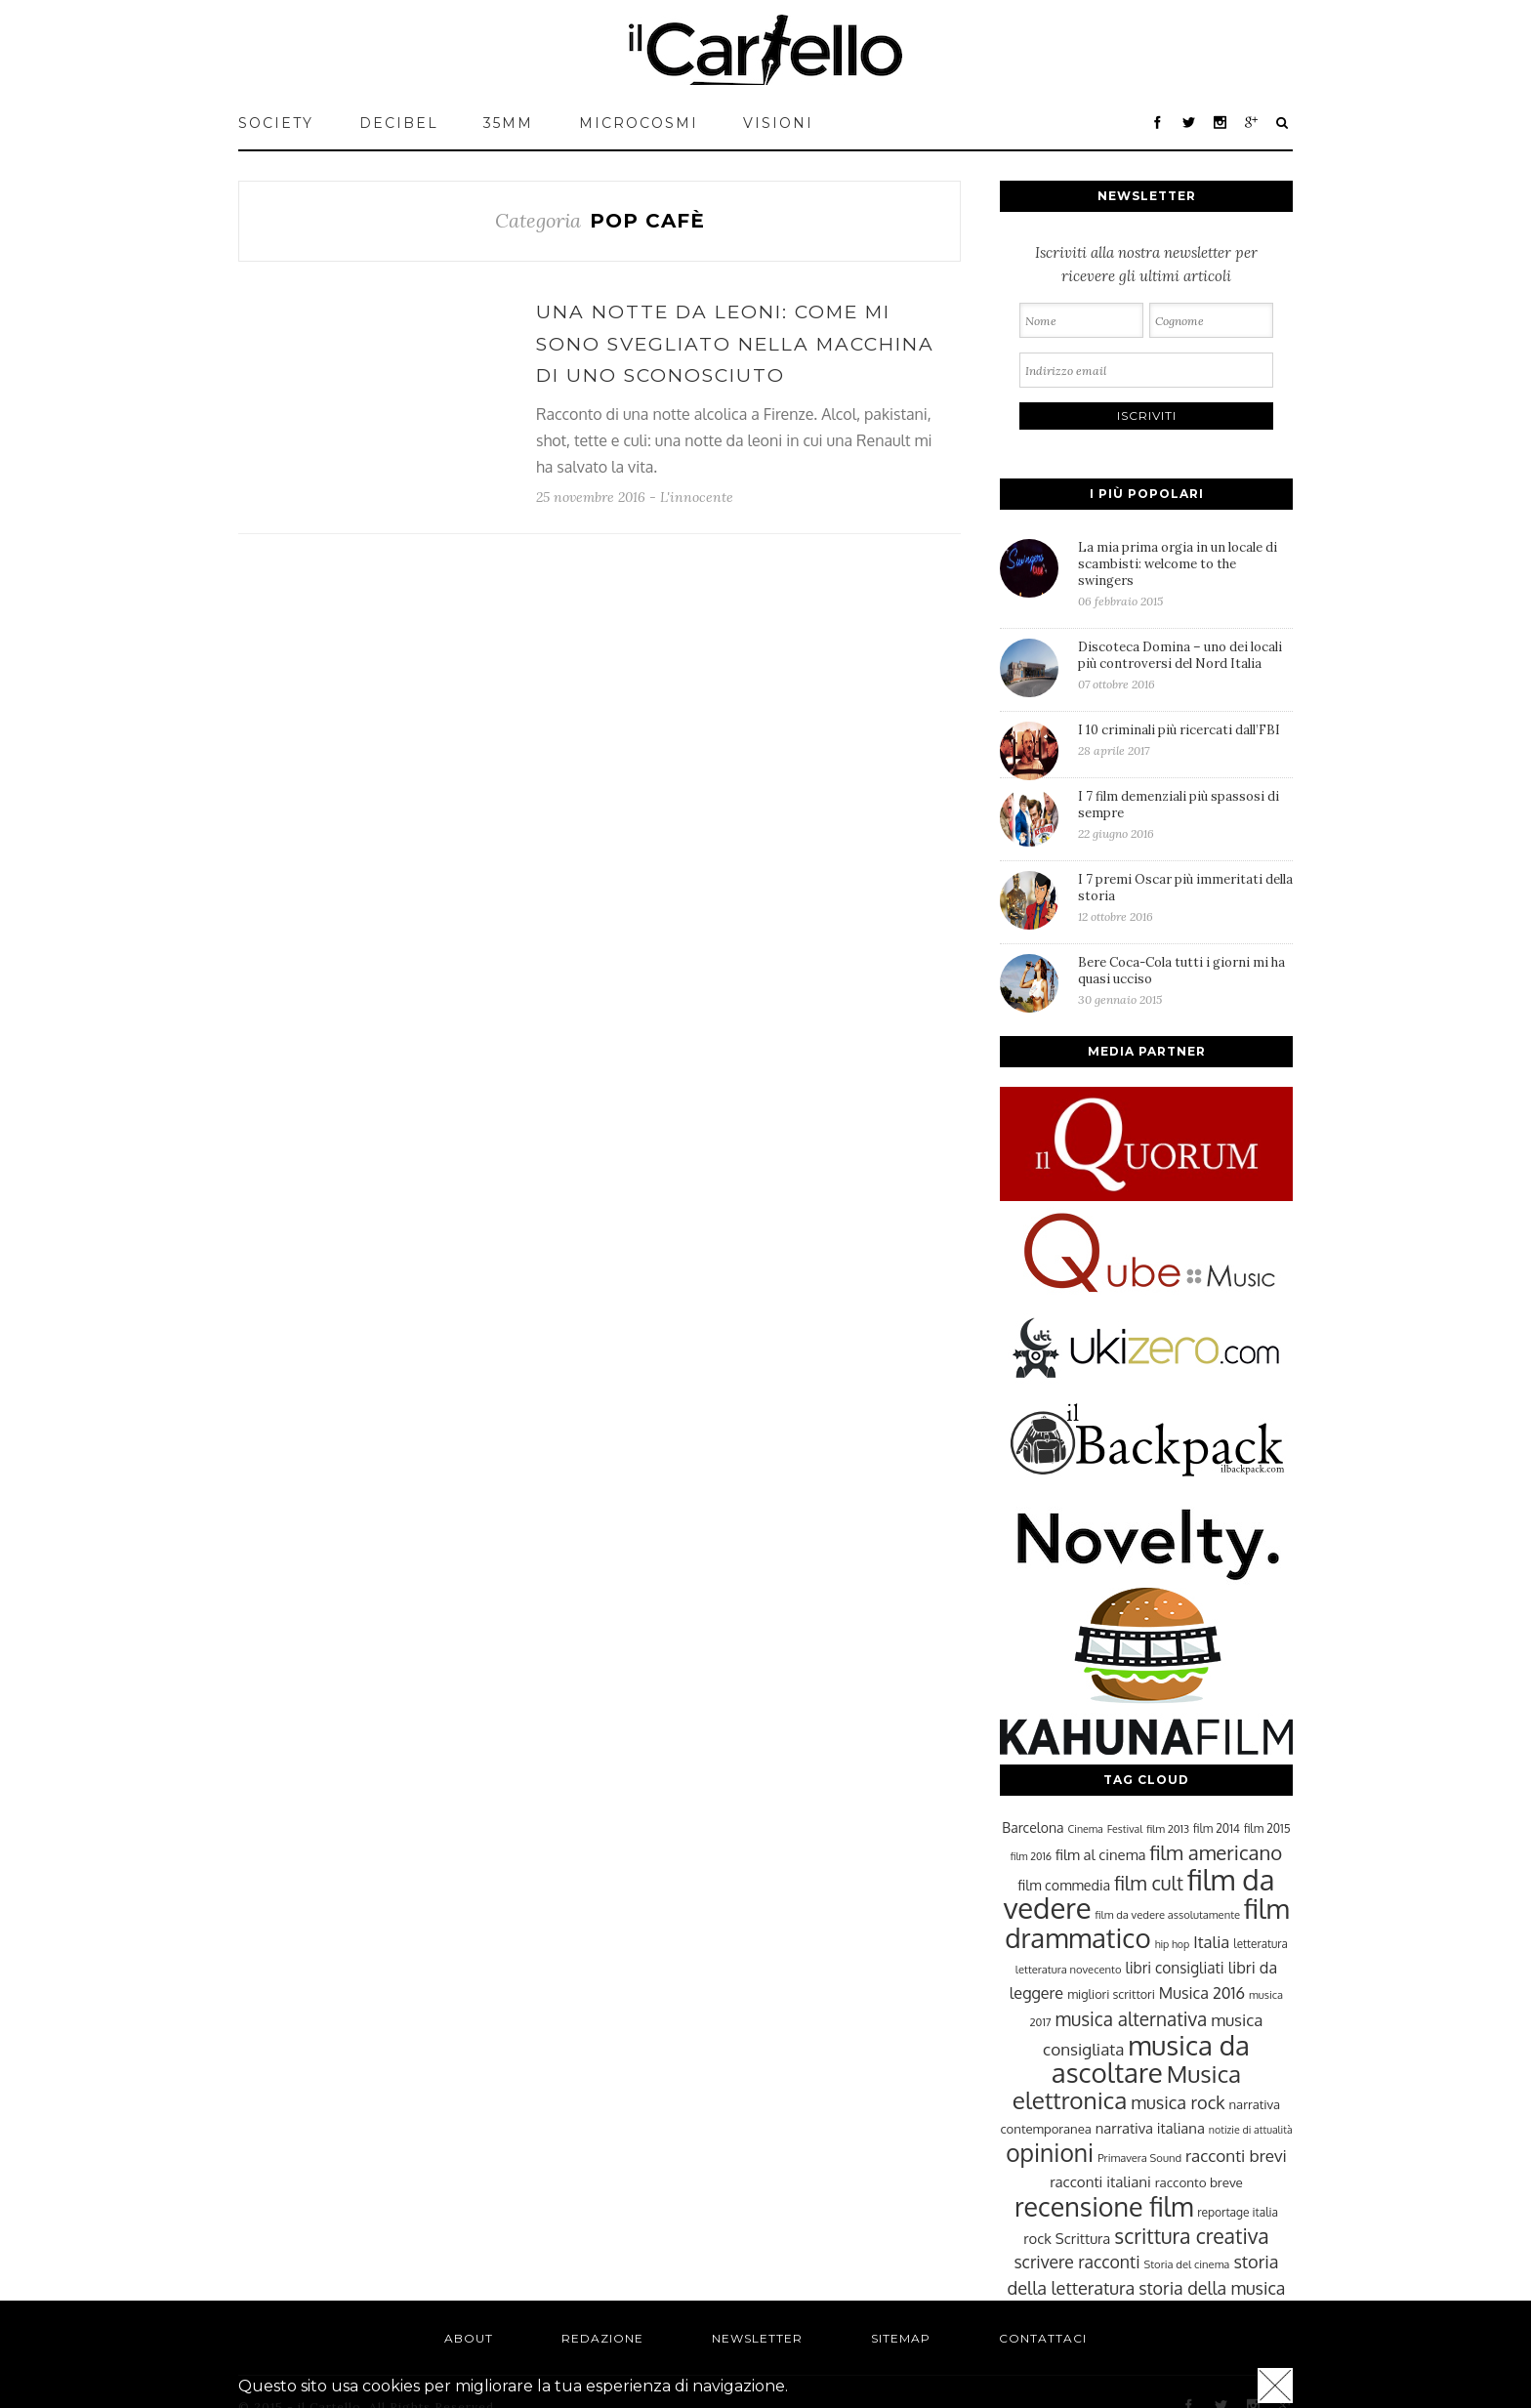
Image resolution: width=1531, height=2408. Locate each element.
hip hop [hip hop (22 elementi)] (1172, 1944)
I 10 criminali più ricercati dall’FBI (1185, 740)
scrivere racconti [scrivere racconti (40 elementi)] (1076, 2261)
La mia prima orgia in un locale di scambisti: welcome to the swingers (1185, 573)
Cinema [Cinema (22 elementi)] (1085, 1829)
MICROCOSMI (638, 123)
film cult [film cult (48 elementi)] (1148, 1883)
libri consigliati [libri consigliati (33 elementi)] (1174, 1967)
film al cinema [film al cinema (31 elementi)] (1100, 1854)
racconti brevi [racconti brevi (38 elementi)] (1236, 2155)
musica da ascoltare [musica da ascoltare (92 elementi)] (1151, 2059)
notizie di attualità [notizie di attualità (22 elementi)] (1251, 2130)
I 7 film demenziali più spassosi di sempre (1185, 814)
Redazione (602, 2338)
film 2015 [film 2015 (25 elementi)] (1267, 1828)
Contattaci (1043, 2338)
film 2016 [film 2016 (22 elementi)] (1031, 1856)
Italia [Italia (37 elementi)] (1211, 1941)
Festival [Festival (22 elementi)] (1124, 1829)
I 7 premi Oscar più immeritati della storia (1185, 897)
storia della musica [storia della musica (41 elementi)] (1211, 2288)
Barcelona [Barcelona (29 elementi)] (1032, 1827)
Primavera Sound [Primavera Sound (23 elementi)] (1139, 2157)
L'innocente (696, 497)
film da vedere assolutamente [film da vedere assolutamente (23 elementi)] (1168, 1914)
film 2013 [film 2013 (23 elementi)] (1167, 1828)
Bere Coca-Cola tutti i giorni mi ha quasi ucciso (1185, 980)
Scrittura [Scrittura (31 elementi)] (1082, 2238)
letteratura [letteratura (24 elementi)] (1260, 1943)
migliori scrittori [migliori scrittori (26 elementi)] (1111, 1994)
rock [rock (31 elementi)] (1037, 2238)
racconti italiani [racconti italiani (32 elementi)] (1100, 2181)
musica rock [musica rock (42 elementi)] (1177, 2102)
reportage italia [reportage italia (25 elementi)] (1237, 2212)
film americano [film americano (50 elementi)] (1215, 1852)
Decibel (398, 123)
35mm (508, 123)
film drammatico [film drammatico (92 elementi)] (1147, 1923)
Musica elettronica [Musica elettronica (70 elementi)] (1127, 2086)
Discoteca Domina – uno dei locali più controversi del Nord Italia (1185, 665)
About (468, 2338)
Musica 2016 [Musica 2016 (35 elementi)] (1202, 1992)
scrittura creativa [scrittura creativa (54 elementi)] (1191, 2235)
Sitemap (901, 2338)
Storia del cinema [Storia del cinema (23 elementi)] (1187, 2264)
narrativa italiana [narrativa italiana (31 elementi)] (1150, 2128)
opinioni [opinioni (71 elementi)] (1050, 2153)
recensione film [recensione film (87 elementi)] (1103, 2205)
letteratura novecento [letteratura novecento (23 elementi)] (1068, 1969)
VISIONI (778, 123)
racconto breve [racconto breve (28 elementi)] (1199, 2182)
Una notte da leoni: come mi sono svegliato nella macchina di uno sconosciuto (735, 344)
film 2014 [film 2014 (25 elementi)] (1216, 1828)
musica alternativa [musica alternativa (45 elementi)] (1131, 2018)
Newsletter (757, 2338)
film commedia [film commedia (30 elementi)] (1064, 1884)
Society (275, 123)
